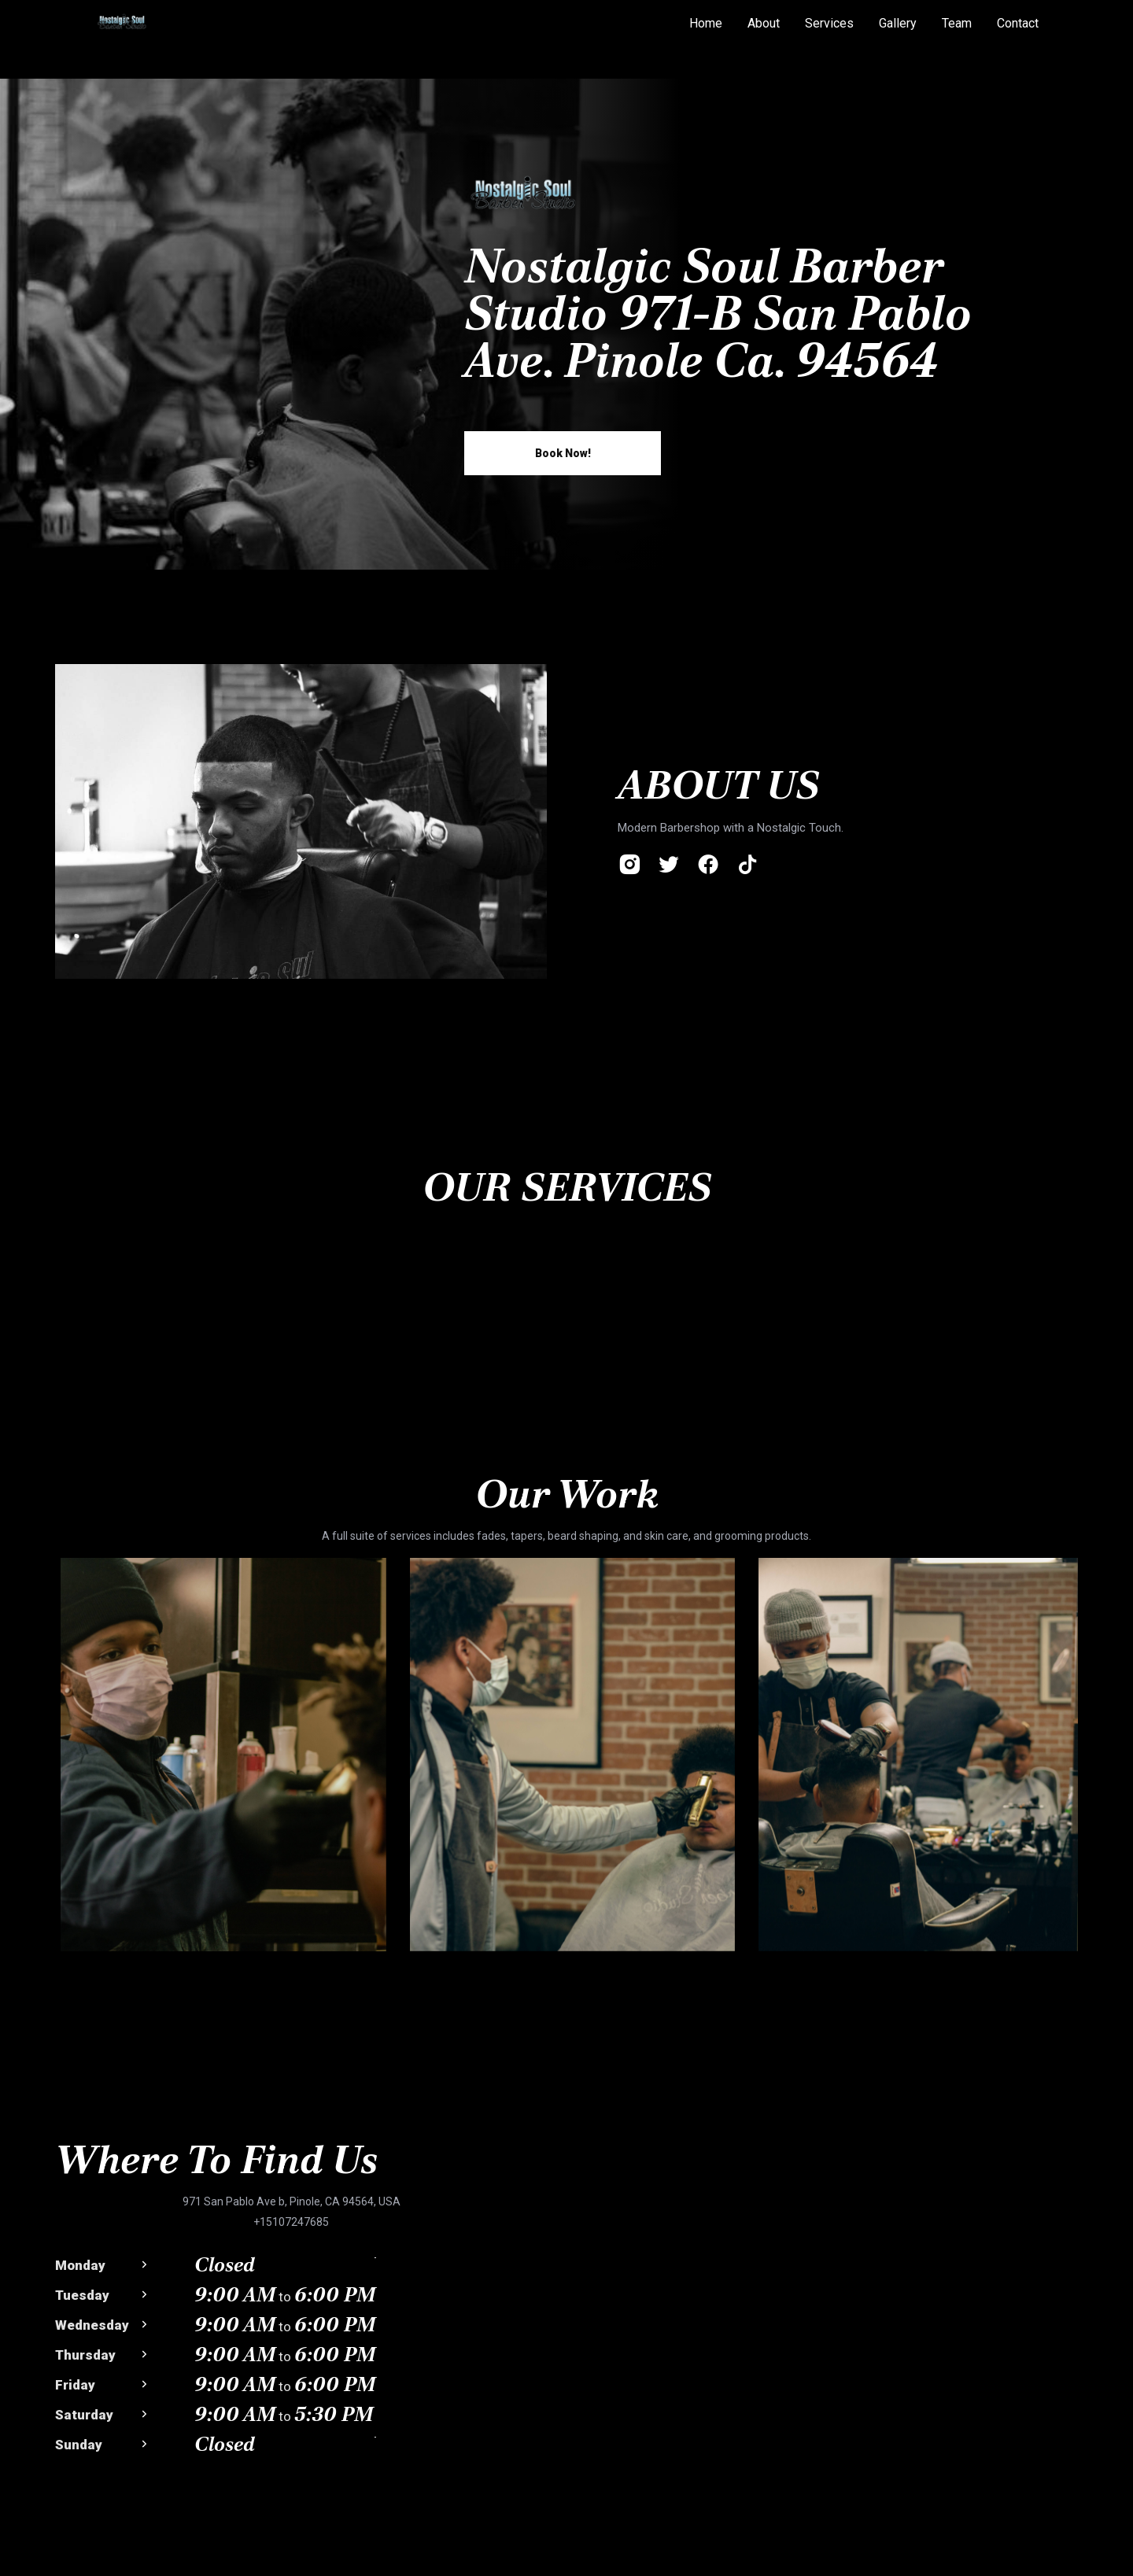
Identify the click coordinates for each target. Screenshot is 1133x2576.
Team (957, 23)
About (763, 23)
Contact (1018, 23)
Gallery (898, 23)
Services (829, 23)
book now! (563, 453)
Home (705, 23)
